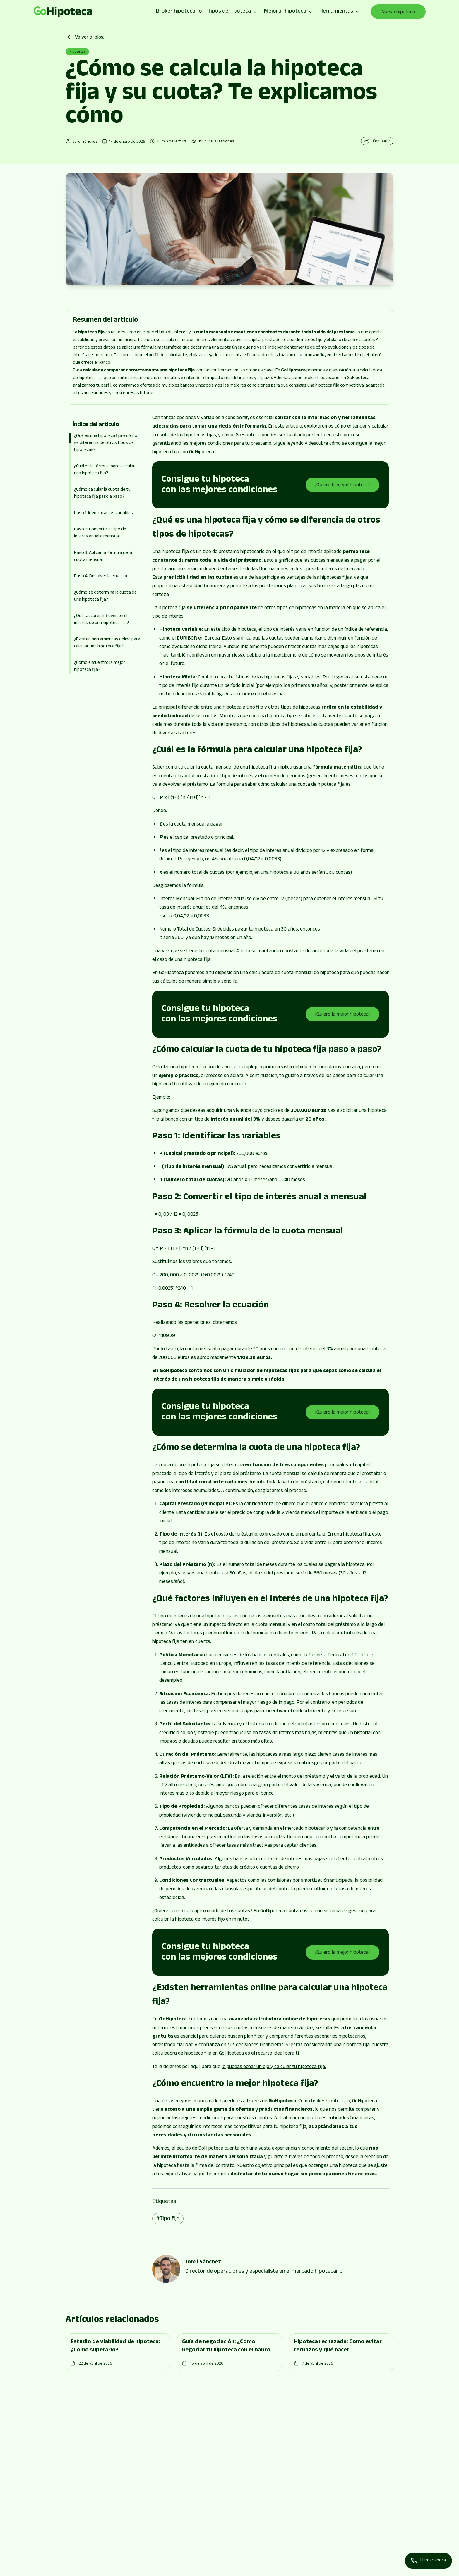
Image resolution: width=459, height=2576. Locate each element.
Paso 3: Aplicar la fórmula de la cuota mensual (103, 556)
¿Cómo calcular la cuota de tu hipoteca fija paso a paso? (102, 493)
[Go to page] (63, 11)
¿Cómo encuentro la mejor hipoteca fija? (99, 666)
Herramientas (339, 12)
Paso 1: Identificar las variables (103, 513)
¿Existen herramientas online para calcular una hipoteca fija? (107, 643)
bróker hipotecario (330, 2101)
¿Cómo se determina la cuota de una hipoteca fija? (105, 596)
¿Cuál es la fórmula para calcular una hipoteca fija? (104, 470)
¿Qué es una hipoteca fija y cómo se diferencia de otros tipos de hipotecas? (105, 443)
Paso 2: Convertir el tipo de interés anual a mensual (100, 533)
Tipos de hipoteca (233, 12)
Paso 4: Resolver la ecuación (101, 576)
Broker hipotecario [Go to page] (179, 12)
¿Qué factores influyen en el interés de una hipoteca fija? (101, 619)
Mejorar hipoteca (288, 12)
